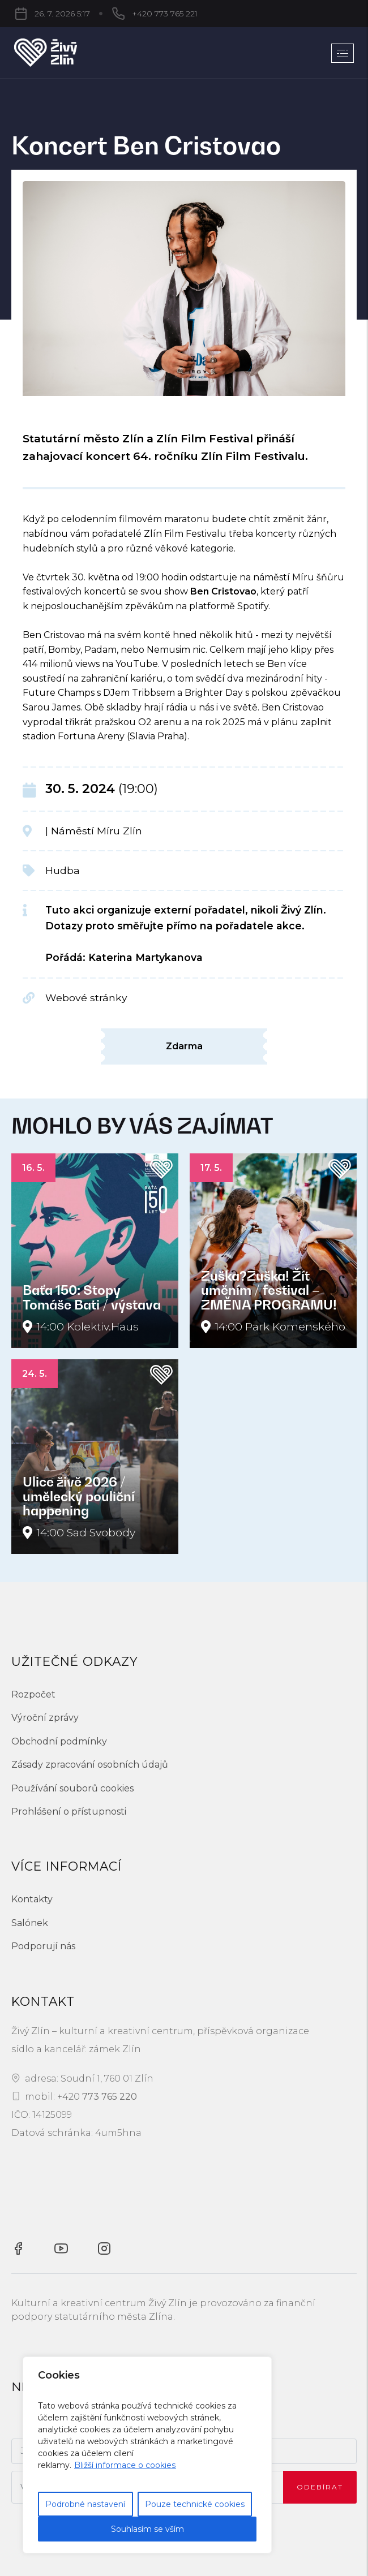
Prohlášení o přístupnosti (68, 1811)
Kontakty (32, 1899)
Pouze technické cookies (195, 2504)
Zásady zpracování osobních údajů (89, 1764)
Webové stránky (86, 997)
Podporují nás (43, 1946)
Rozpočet (33, 1694)
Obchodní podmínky (59, 1741)
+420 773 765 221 (109, 13)
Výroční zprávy (45, 1717)
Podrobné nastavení (85, 2504)
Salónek (29, 1923)
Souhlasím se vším (147, 2529)
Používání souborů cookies (72, 1788)
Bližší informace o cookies (125, 2465)
